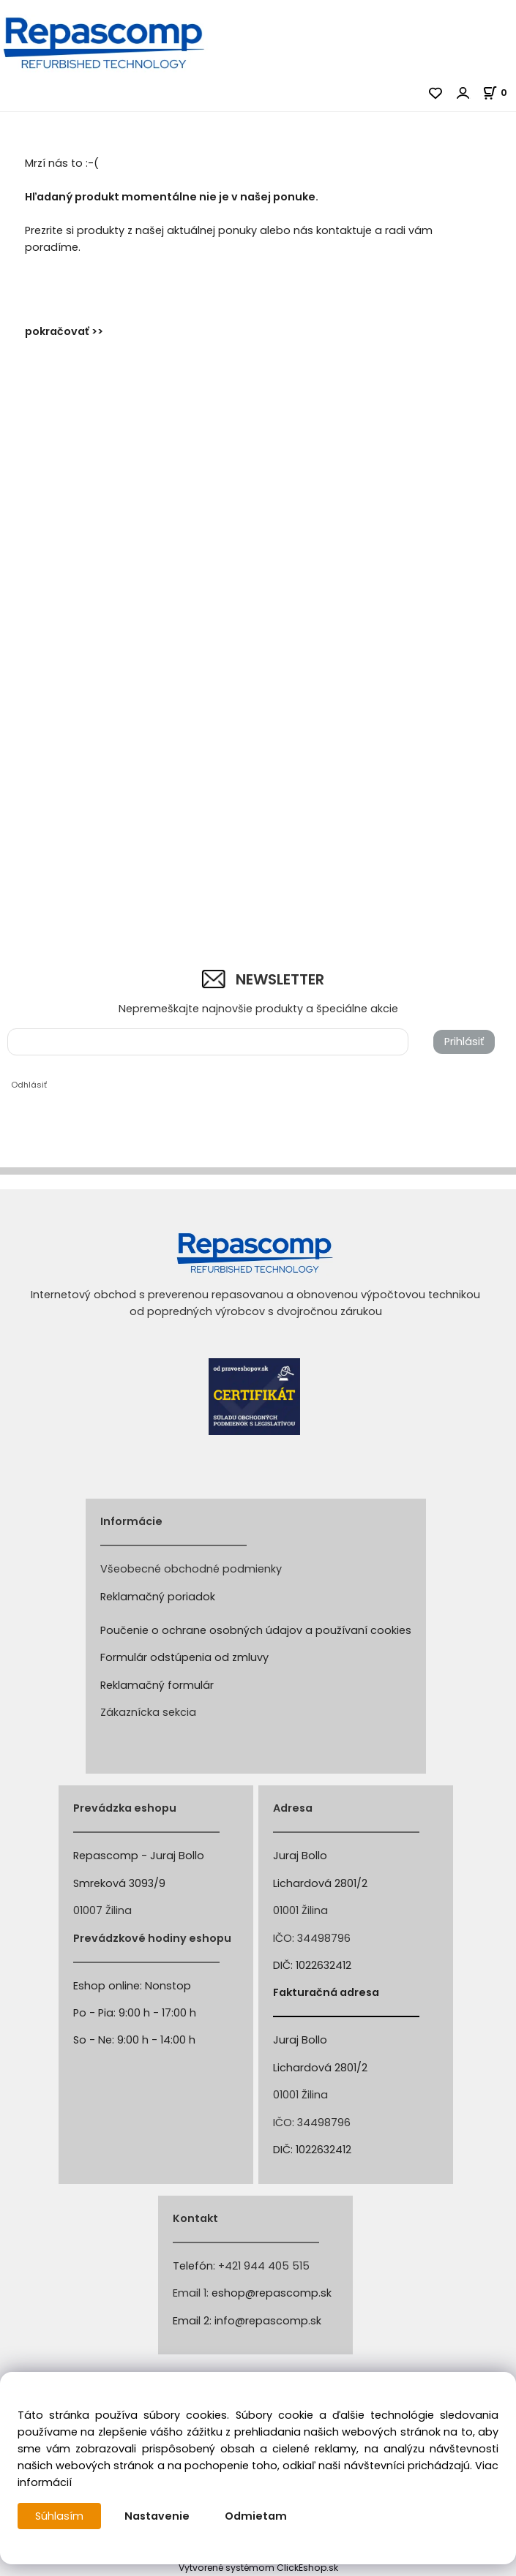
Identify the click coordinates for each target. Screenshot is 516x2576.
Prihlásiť (464, 1041)
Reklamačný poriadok (157, 1596)
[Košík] (499, 92)
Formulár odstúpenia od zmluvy (184, 1657)
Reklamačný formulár (157, 1685)
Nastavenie (157, 2516)
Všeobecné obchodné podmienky (191, 1569)
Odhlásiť (29, 1085)
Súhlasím (59, 2516)
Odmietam (256, 2516)
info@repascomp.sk (267, 2320)
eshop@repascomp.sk (272, 2293)
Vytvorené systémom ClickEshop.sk (258, 2567)
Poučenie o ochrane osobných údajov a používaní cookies (255, 1630)
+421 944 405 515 (264, 2266)
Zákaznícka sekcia (148, 1712)
